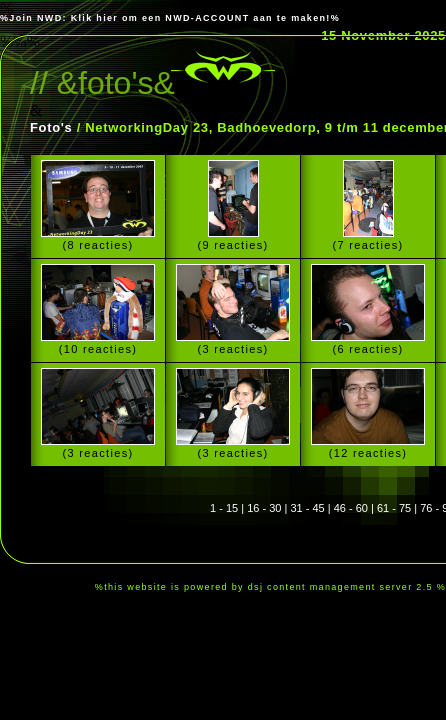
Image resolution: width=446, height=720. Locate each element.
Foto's (51, 127)
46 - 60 (351, 508)
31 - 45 (307, 508)
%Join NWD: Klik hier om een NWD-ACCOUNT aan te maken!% (170, 18)
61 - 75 (394, 508)
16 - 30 (264, 508)
